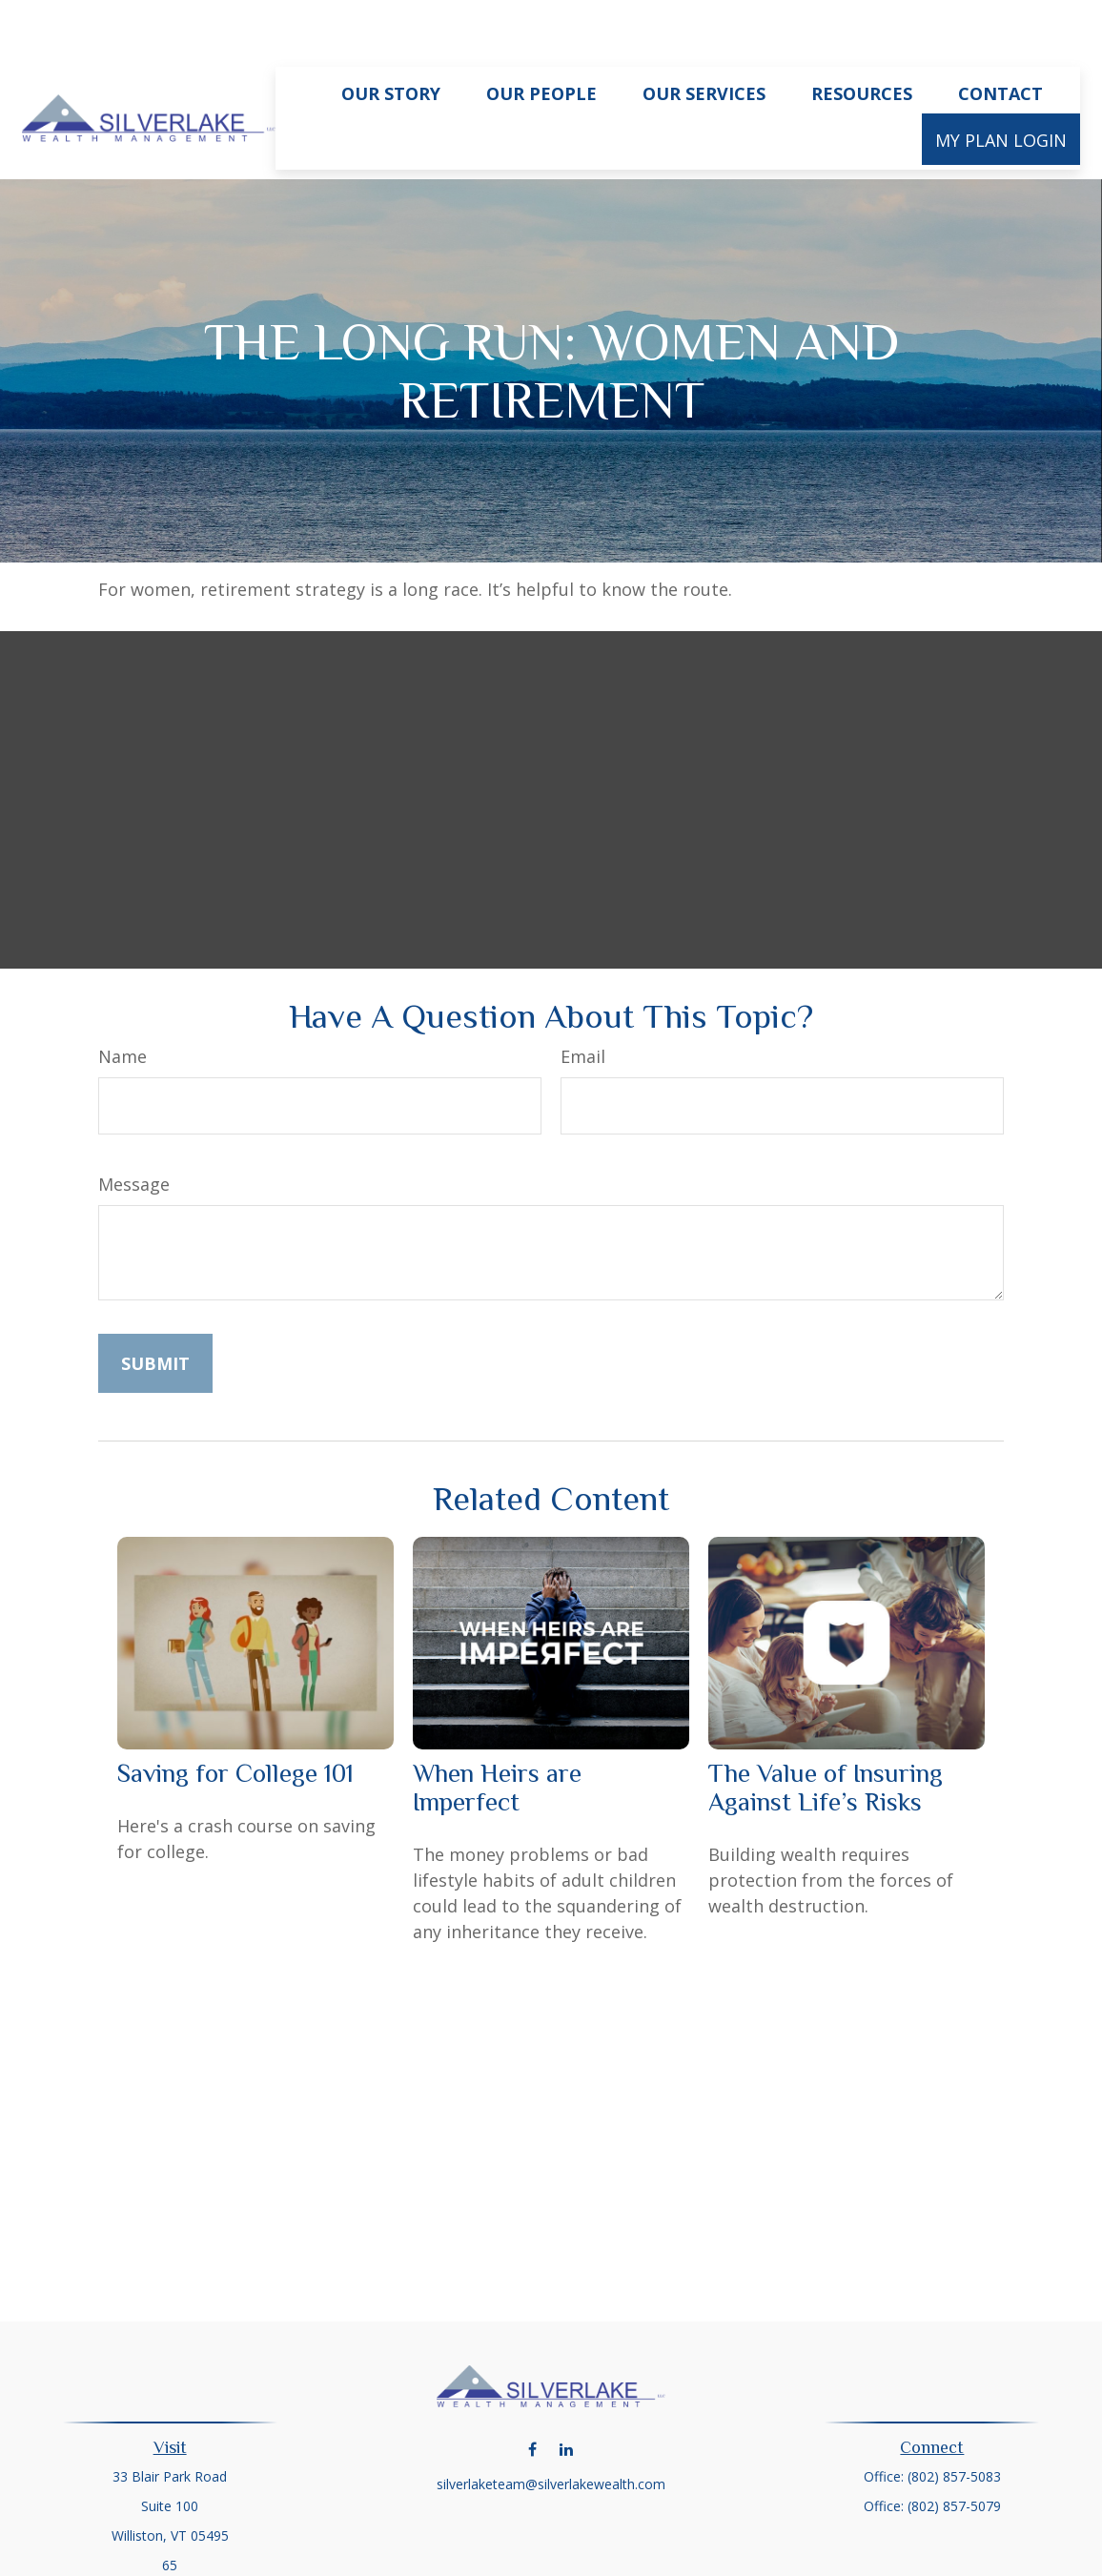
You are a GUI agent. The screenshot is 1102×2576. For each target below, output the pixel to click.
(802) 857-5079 (954, 2449)
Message (134, 1126)
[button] (391, 35)
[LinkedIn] (566, 2391)
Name (122, 999)
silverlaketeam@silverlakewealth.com (551, 2427)
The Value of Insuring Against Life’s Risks (825, 1730)
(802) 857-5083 (954, 2419)
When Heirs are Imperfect (497, 1730)
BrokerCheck (747, 2552)
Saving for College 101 (235, 1716)
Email (583, 999)
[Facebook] (532, 2391)
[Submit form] (155, 1306)
